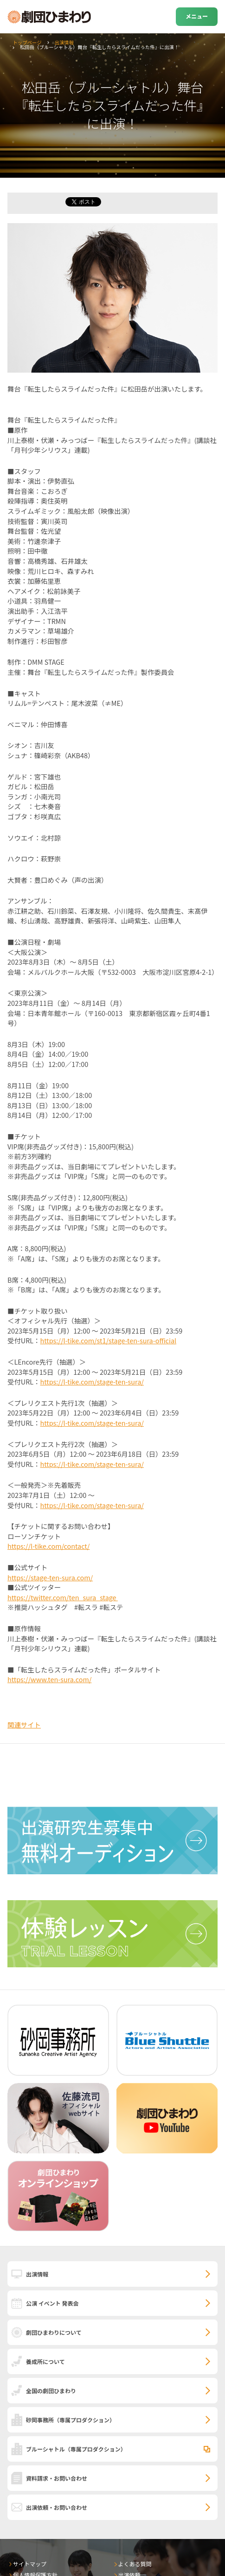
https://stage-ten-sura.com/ (50, 1577)
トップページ (27, 42)
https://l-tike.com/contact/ (48, 1546)
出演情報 (64, 42)
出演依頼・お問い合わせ (56, 2507)
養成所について (45, 2361)
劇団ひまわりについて (54, 2332)
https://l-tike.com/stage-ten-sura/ (92, 1381)
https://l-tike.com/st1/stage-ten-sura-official (108, 1340)
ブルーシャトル (76, 2449)
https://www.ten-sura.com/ (49, 1679)
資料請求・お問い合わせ (56, 2478)
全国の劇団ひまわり (51, 2391)
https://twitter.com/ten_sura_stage (62, 1597)
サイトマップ (29, 2564)
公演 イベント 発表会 (52, 2303)
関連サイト (24, 1724)
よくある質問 (135, 2564)
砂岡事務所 (70, 2420)
